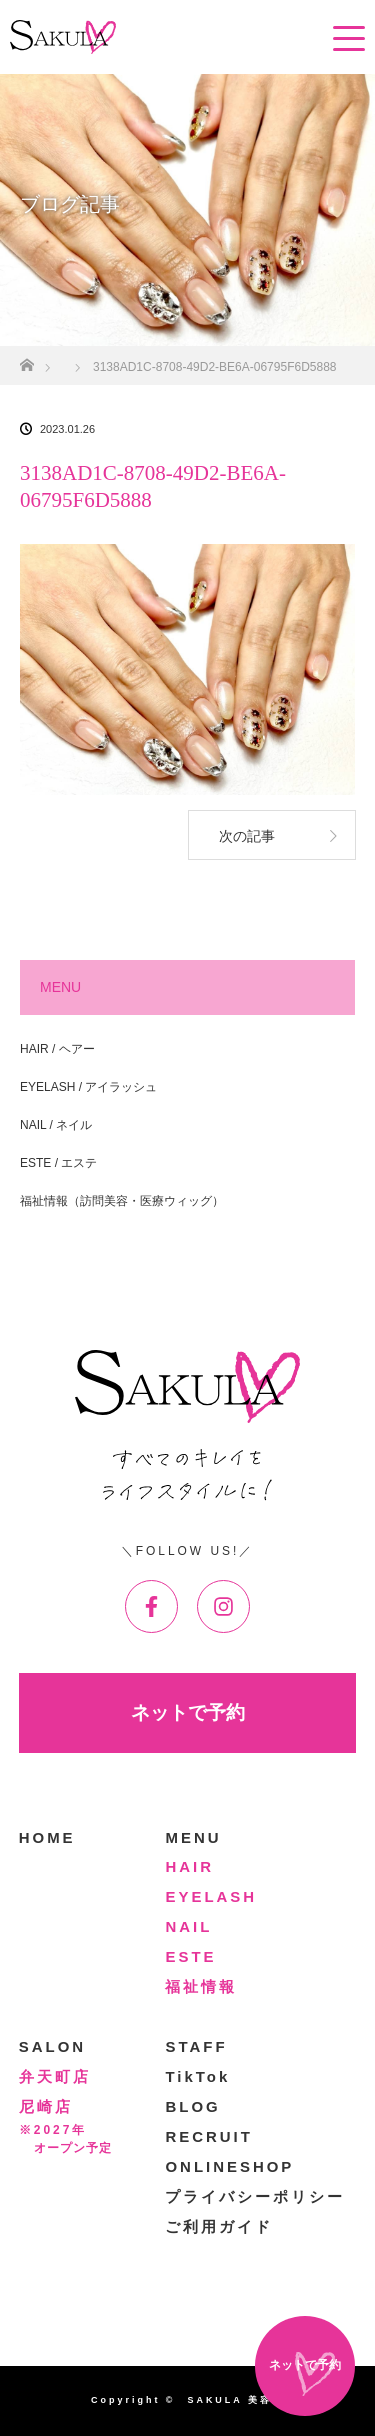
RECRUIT (208, 2136)
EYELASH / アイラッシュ (88, 1087)
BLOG (192, 2106)
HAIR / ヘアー (57, 1049)
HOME (47, 1837)
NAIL (188, 1926)
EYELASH (211, 1896)
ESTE (190, 1956)
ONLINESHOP (229, 2166)
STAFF (196, 2046)
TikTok (197, 2076)
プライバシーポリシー (255, 2196)
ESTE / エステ (58, 1163)
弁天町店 (55, 2076)
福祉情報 (201, 1986)
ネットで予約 (188, 1712)
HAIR (189, 1866)
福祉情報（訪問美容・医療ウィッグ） (122, 1201)
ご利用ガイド (219, 2226)
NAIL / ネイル (56, 1125)
